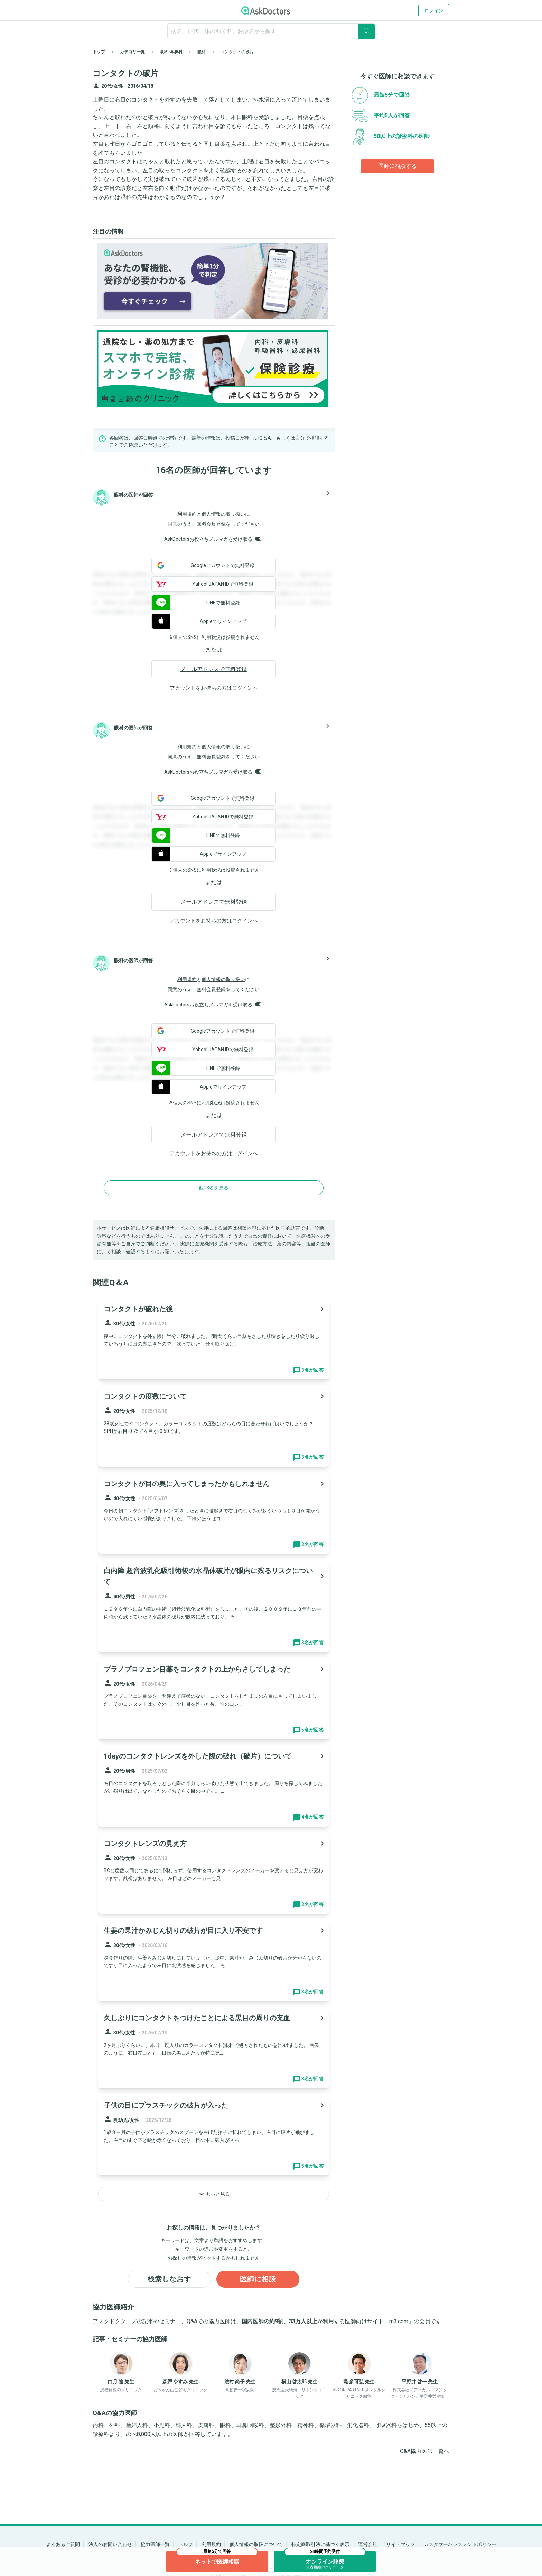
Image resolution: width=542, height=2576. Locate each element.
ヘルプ (185, 2544)
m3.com (398, 2321)
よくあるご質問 (63, 2544)
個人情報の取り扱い (223, 514)
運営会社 (367, 2544)
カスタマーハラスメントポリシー (460, 2544)
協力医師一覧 (155, 2544)
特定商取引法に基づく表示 (320, 2544)
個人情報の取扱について (256, 2544)
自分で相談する (312, 438)
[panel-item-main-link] (214, 1338)
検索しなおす (169, 2279)
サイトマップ (400, 2544)
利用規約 (187, 514)
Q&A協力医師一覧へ (424, 2451)
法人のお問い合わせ (110, 2544)
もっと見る (213, 2194)
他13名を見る (213, 1187)
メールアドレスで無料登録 (213, 669)
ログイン (433, 10)
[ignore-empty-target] (271, 31)
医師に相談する (397, 166)
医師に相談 (258, 2279)
